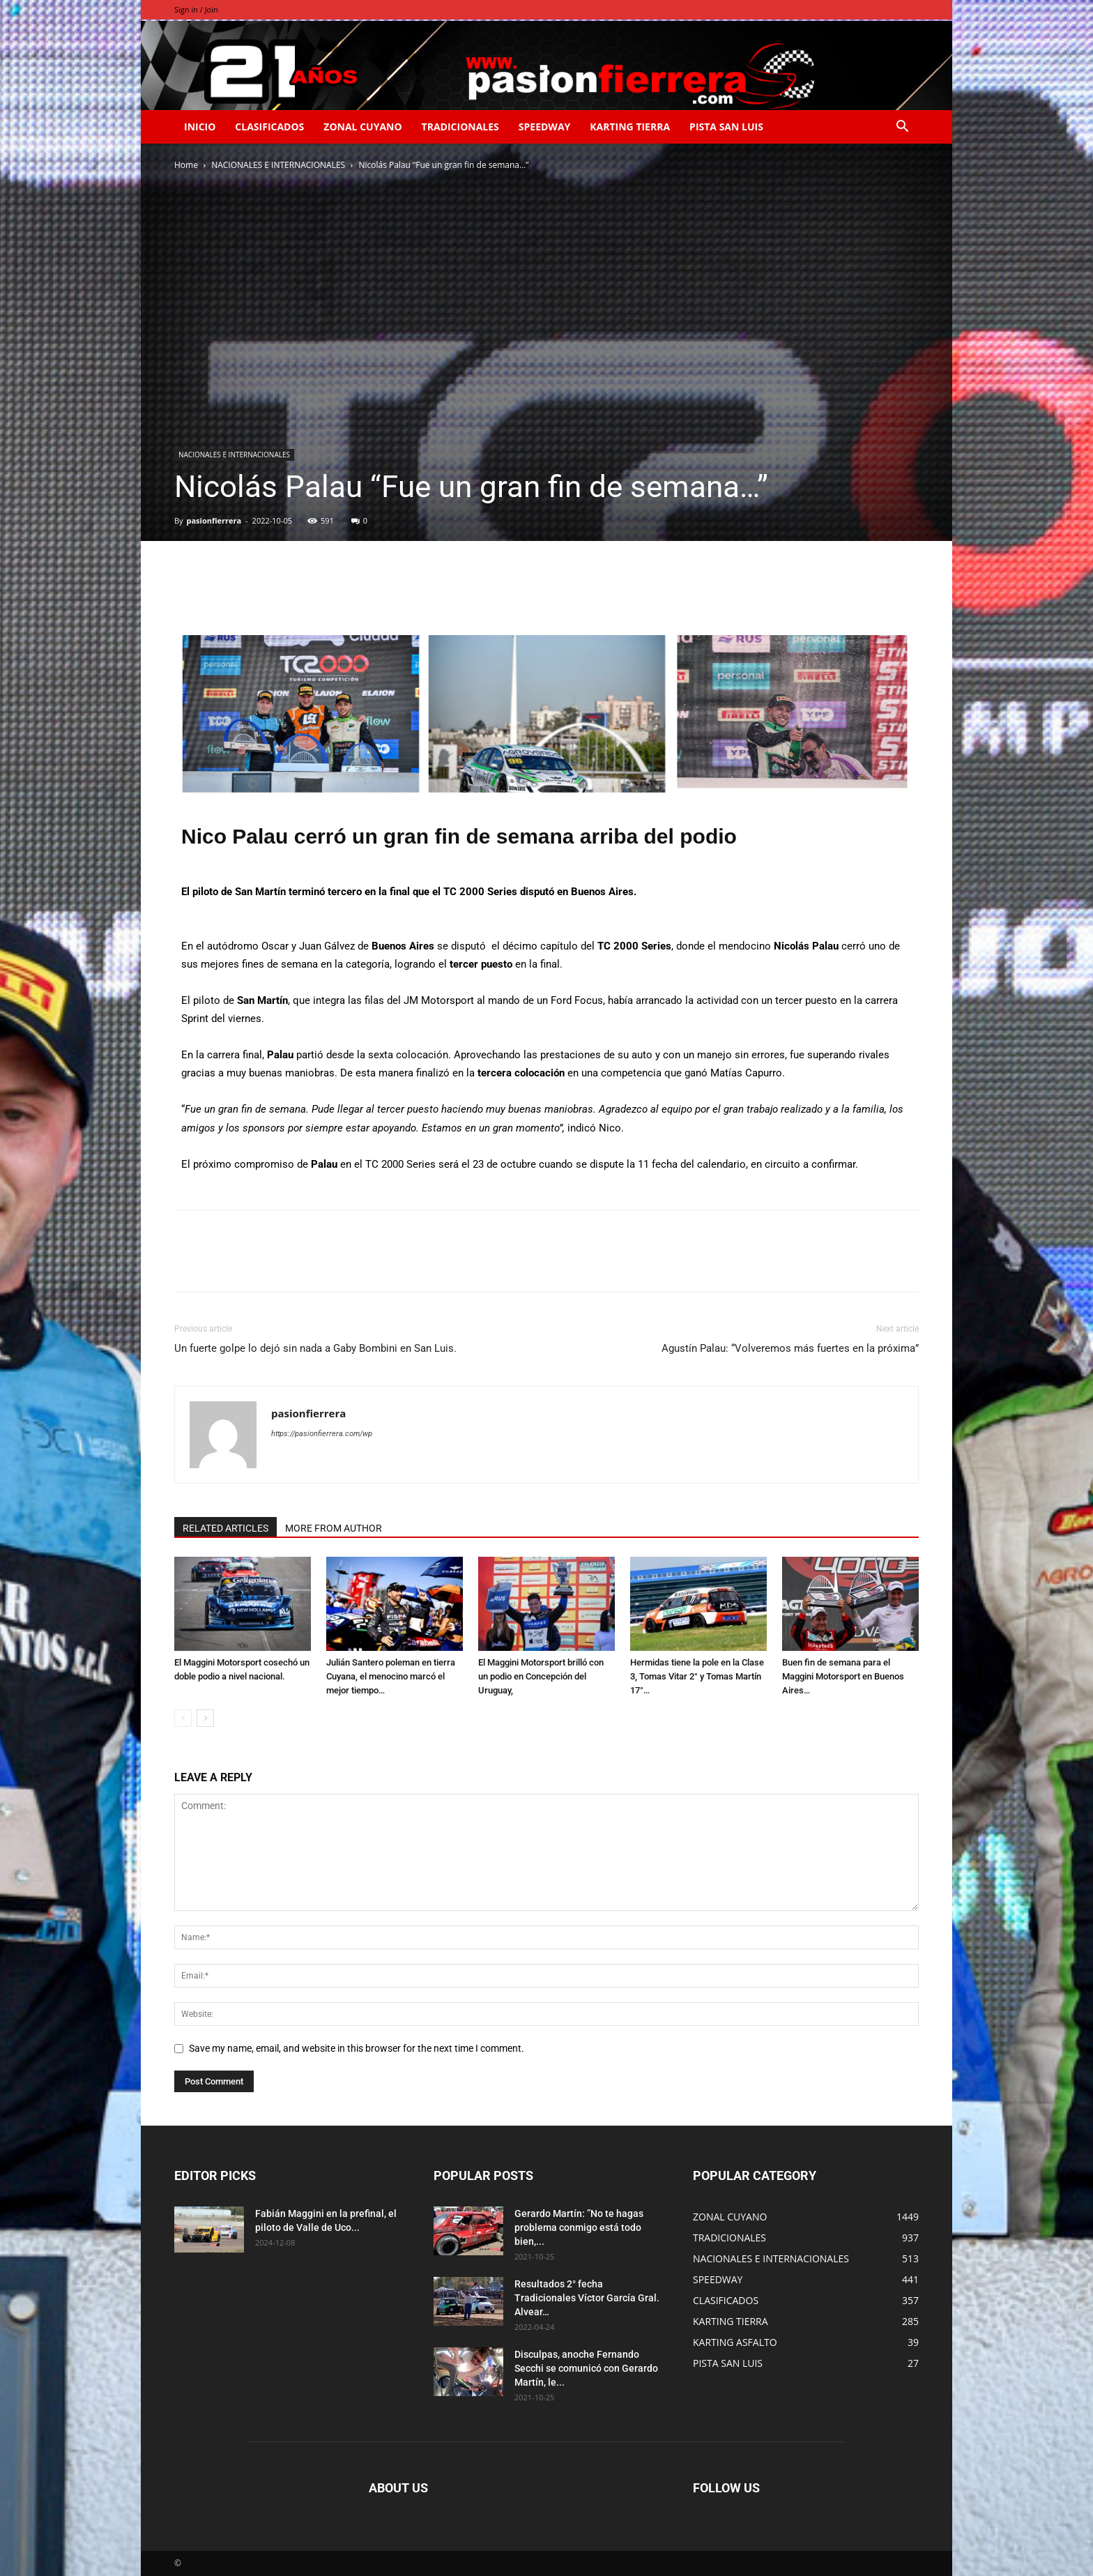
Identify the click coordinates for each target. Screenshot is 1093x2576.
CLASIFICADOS (269, 126)
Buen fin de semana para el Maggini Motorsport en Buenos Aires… (843, 1676)
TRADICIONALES (460, 126)
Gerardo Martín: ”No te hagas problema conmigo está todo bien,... (578, 2227)
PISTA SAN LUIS (726, 126)
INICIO (199, 126)
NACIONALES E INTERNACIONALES (278, 165)
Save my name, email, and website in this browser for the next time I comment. (356, 2048)
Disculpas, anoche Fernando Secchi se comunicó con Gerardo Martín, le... (586, 2368)
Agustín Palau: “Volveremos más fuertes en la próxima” (790, 1348)
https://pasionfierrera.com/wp (321, 1433)
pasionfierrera (213, 520)
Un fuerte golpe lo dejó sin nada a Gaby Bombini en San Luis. (315, 1348)
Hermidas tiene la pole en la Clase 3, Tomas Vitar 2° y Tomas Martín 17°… (697, 1676)
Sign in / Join (196, 9)
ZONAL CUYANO (362, 126)
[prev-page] (183, 1718)
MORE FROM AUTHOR (333, 1528)
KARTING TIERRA (630, 126)
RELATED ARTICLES (225, 1528)
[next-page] (205, 1718)
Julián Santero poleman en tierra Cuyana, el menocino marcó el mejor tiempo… (390, 1676)
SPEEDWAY (544, 126)
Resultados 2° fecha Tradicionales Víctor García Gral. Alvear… (586, 2297)
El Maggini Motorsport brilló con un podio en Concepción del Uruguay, (541, 1676)
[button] (902, 128)
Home (186, 165)
